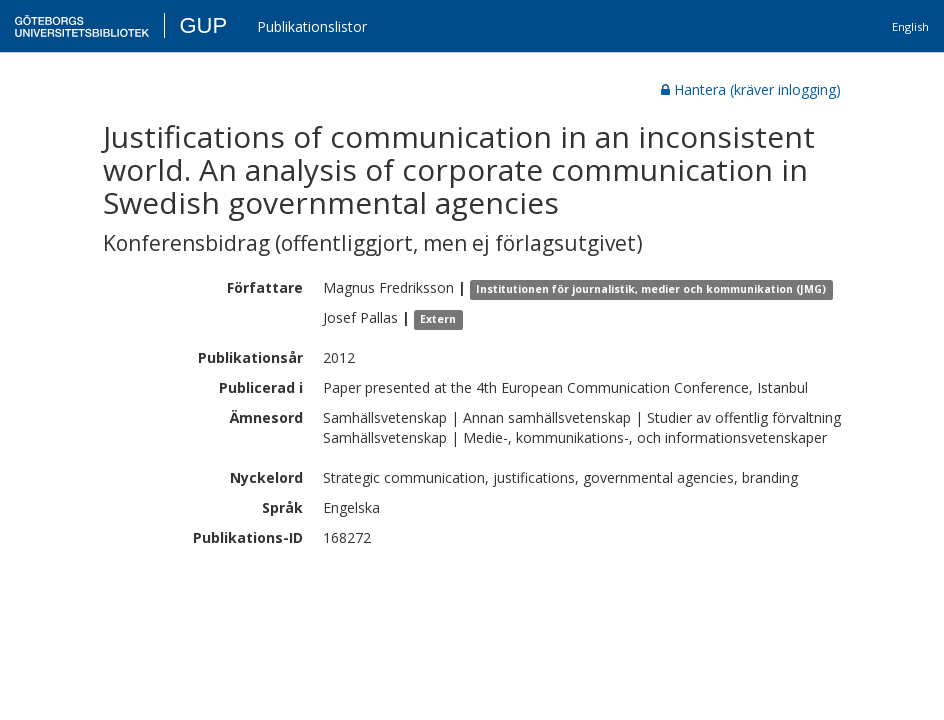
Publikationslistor (312, 26)
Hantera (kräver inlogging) (751, 89)
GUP (203, 25)
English (910, 26)
